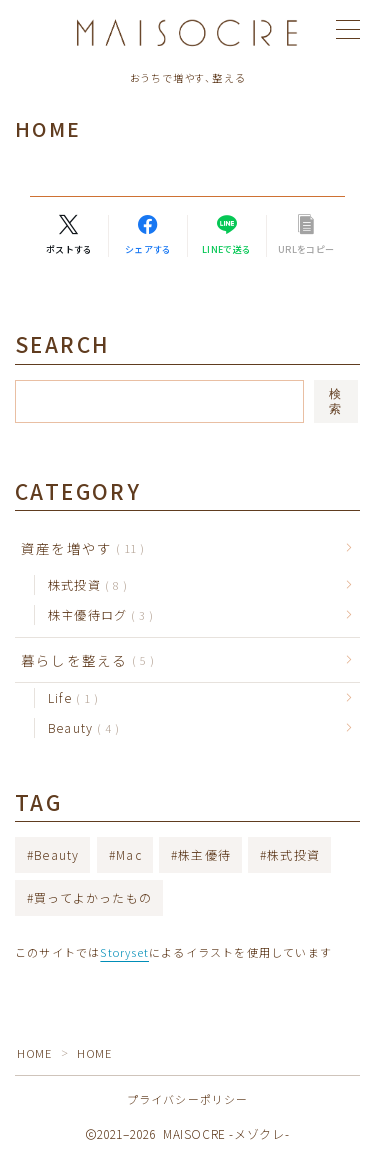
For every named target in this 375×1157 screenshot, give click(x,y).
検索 (336, 401)
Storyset (124, 952)
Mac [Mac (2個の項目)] (129, 854)
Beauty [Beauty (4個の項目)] (56, 854)
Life (69, 697)
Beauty (79, 727)
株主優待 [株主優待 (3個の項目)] (204, 854)
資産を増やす (78, 548)
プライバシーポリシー (188, 1099)
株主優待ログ (96, 614)
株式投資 (83, 584)
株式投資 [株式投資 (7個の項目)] (293, 854)
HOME (34, 1053)
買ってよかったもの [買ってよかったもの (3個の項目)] (93, 897)
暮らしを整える (83, 660)
